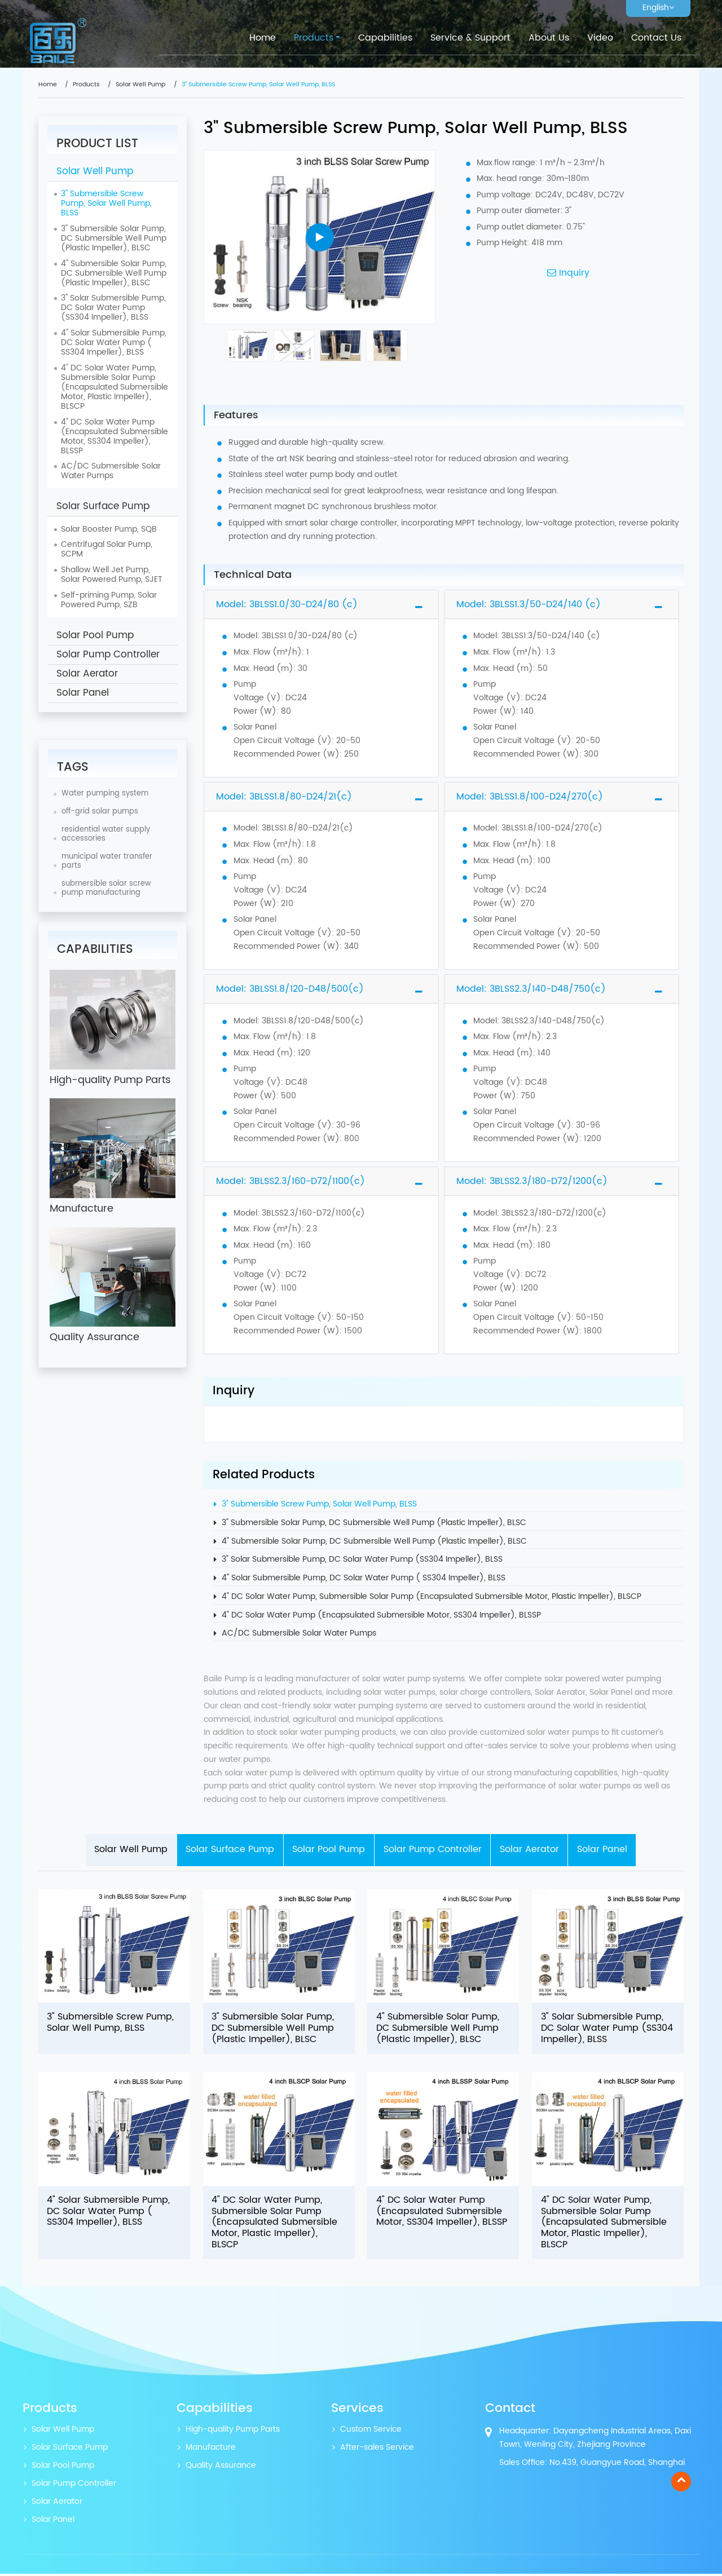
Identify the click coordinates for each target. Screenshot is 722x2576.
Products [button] (313, 37)
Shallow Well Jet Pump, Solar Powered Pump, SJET (111, 575)
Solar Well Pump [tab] (129, 1850)
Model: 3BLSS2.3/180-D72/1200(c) (531, 1181)
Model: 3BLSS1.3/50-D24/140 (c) (528, 604)
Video (600, 37)
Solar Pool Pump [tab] (328, 1850)
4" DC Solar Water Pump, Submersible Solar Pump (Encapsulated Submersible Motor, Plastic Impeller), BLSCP (431, 1596)
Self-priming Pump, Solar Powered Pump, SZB (109, 600)
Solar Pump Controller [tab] (433, 1850)
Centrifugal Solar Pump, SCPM (106, 549)
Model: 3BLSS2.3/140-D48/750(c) (531, 989)
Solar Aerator (87, 674)
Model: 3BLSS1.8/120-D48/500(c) (290, 989)
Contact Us (656, 37)
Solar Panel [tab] (603, 1850)
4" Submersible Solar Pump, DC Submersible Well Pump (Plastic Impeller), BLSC (374, 1541)
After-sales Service (377, 2450)
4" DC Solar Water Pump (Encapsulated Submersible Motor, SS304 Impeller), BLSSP (381, 1615)
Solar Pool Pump (95, 635)
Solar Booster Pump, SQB (109, 529)
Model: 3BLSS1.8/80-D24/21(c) (284, 796)
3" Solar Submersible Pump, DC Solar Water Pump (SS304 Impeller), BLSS (362, 1559)
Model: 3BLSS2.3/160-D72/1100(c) (290, 1181)
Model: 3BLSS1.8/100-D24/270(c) (529, 796)
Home (262, 37)
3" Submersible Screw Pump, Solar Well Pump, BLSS (319, 1504)
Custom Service (371, 2431)
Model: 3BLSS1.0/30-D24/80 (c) (287, 604)
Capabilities (385, 37)
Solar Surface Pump (102, 506)
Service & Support (470, 37)
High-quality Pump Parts (233, 2431)
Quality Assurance (221, 2468)
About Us (549, 37)
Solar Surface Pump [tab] (229, 1850)
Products (86, 84)
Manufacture (211, 2450)
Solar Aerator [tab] (530, 1850)
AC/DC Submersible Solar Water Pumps (299, 1633)
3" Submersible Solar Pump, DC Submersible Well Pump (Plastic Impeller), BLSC (374, 1523)
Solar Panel (82, 693)
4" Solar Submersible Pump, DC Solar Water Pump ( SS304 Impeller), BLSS (363, 1578)
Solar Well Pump (140, 84)
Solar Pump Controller (108, 654)
